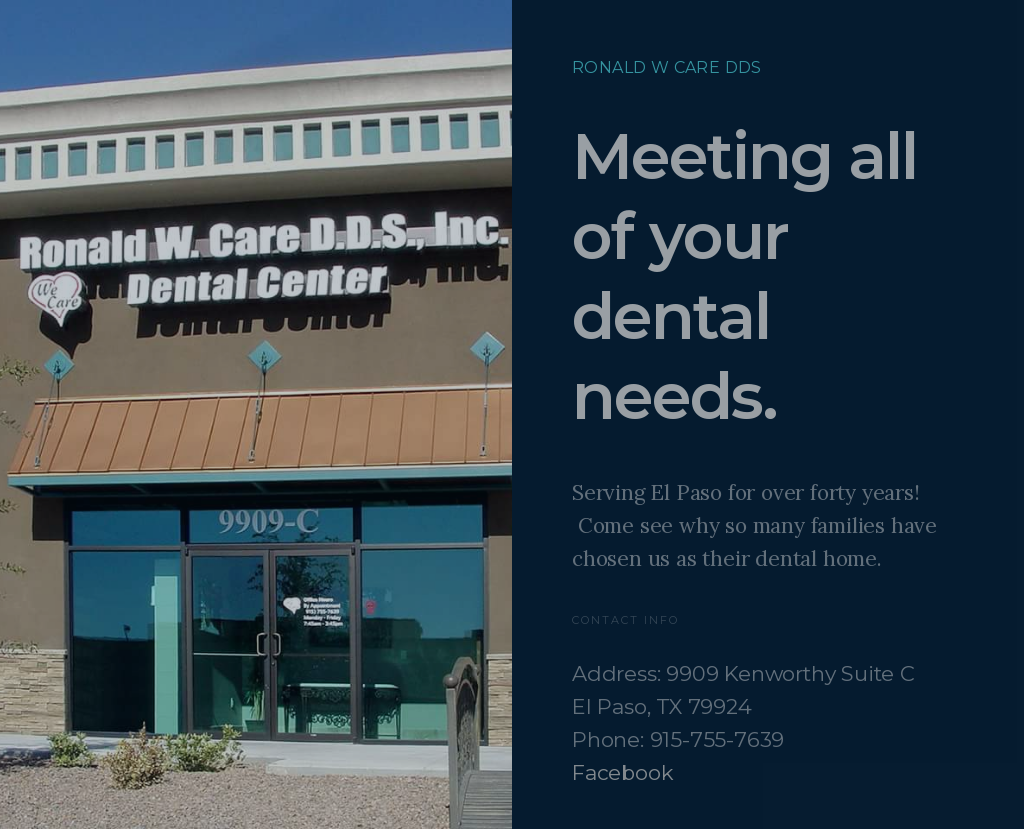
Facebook (622, 772)
